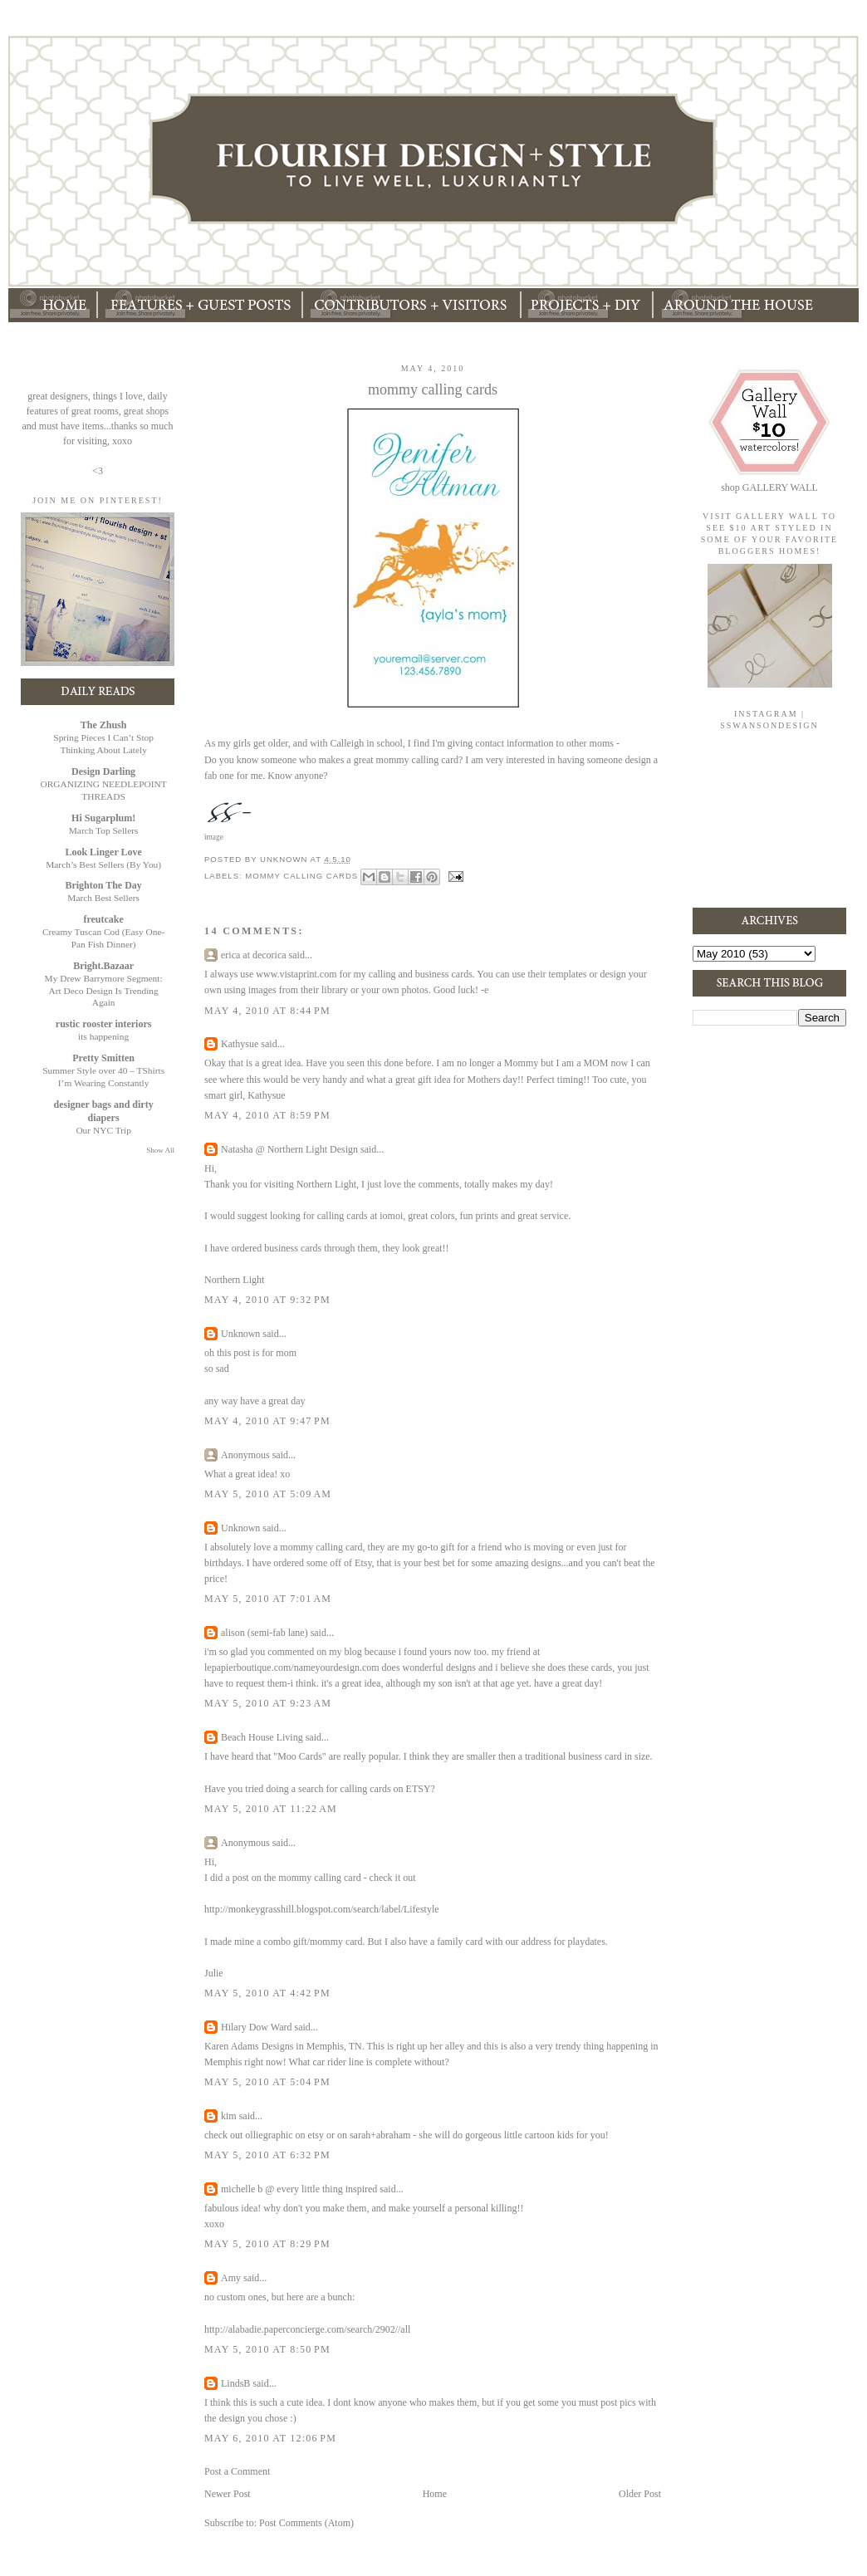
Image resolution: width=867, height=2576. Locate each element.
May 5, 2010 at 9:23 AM (267, 1703)
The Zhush (104, 725)
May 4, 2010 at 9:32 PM (267, 1299)
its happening (103, 1036)
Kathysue (239, 1044)
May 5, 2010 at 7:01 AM (267, 1598)
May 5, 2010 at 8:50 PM (267, 2349)
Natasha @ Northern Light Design (289, 1149)
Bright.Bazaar (103, 966)
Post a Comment (237, 2471)
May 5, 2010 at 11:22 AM (270, 1808)
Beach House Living (262, 1737)
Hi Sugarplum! (103, 818)
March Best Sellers (103, 898)
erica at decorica (254, 955)
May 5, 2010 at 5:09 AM (267, 1494)
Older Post (640, 2494)
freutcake (103, 919)
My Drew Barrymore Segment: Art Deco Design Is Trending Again (104, 990)
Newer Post (227, 2494)
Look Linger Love (103, 852)
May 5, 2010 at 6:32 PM (267, 2155)
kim (229, 2116)
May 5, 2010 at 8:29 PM (267, 2244)
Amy (231, 2278)
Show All (160, 1150)
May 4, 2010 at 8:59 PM (267, 1115)
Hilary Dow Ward (256, 2027)
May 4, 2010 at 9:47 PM (267, 1421)
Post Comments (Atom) (306, 2523)
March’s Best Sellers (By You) (103, 864)
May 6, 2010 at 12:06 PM (270, 2438)
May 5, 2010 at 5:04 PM (267, 2082)
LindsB (235, 2383)
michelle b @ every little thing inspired (299, 2189)
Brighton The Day (103, 885)
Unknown (240, 1333)
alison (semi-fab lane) (264, 1632)
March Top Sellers (104, 830)
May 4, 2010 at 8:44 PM (267, 1010)
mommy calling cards (301, 875)
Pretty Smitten (103, 1058)
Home (435, 2494)
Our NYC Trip (103, 1130)
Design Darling (103, 771)
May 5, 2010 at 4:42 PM (267, 1993)
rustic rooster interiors (104, 1024)
